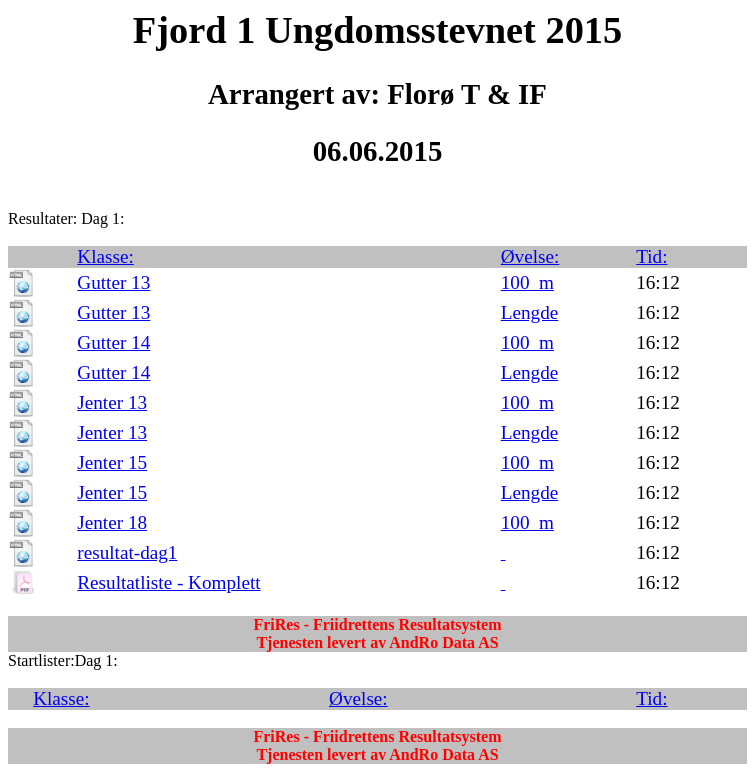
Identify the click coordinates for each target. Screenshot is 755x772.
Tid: (651, 256)
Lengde (530, 312)
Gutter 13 (113, 282)
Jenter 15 (112, 462)
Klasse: (105, 256)
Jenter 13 (112, 402)
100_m (527, 282)
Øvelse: (530, 256)
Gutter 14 (113, 342)
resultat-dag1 (127, 552)
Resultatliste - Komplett (168, 582)
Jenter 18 (112, 522)
